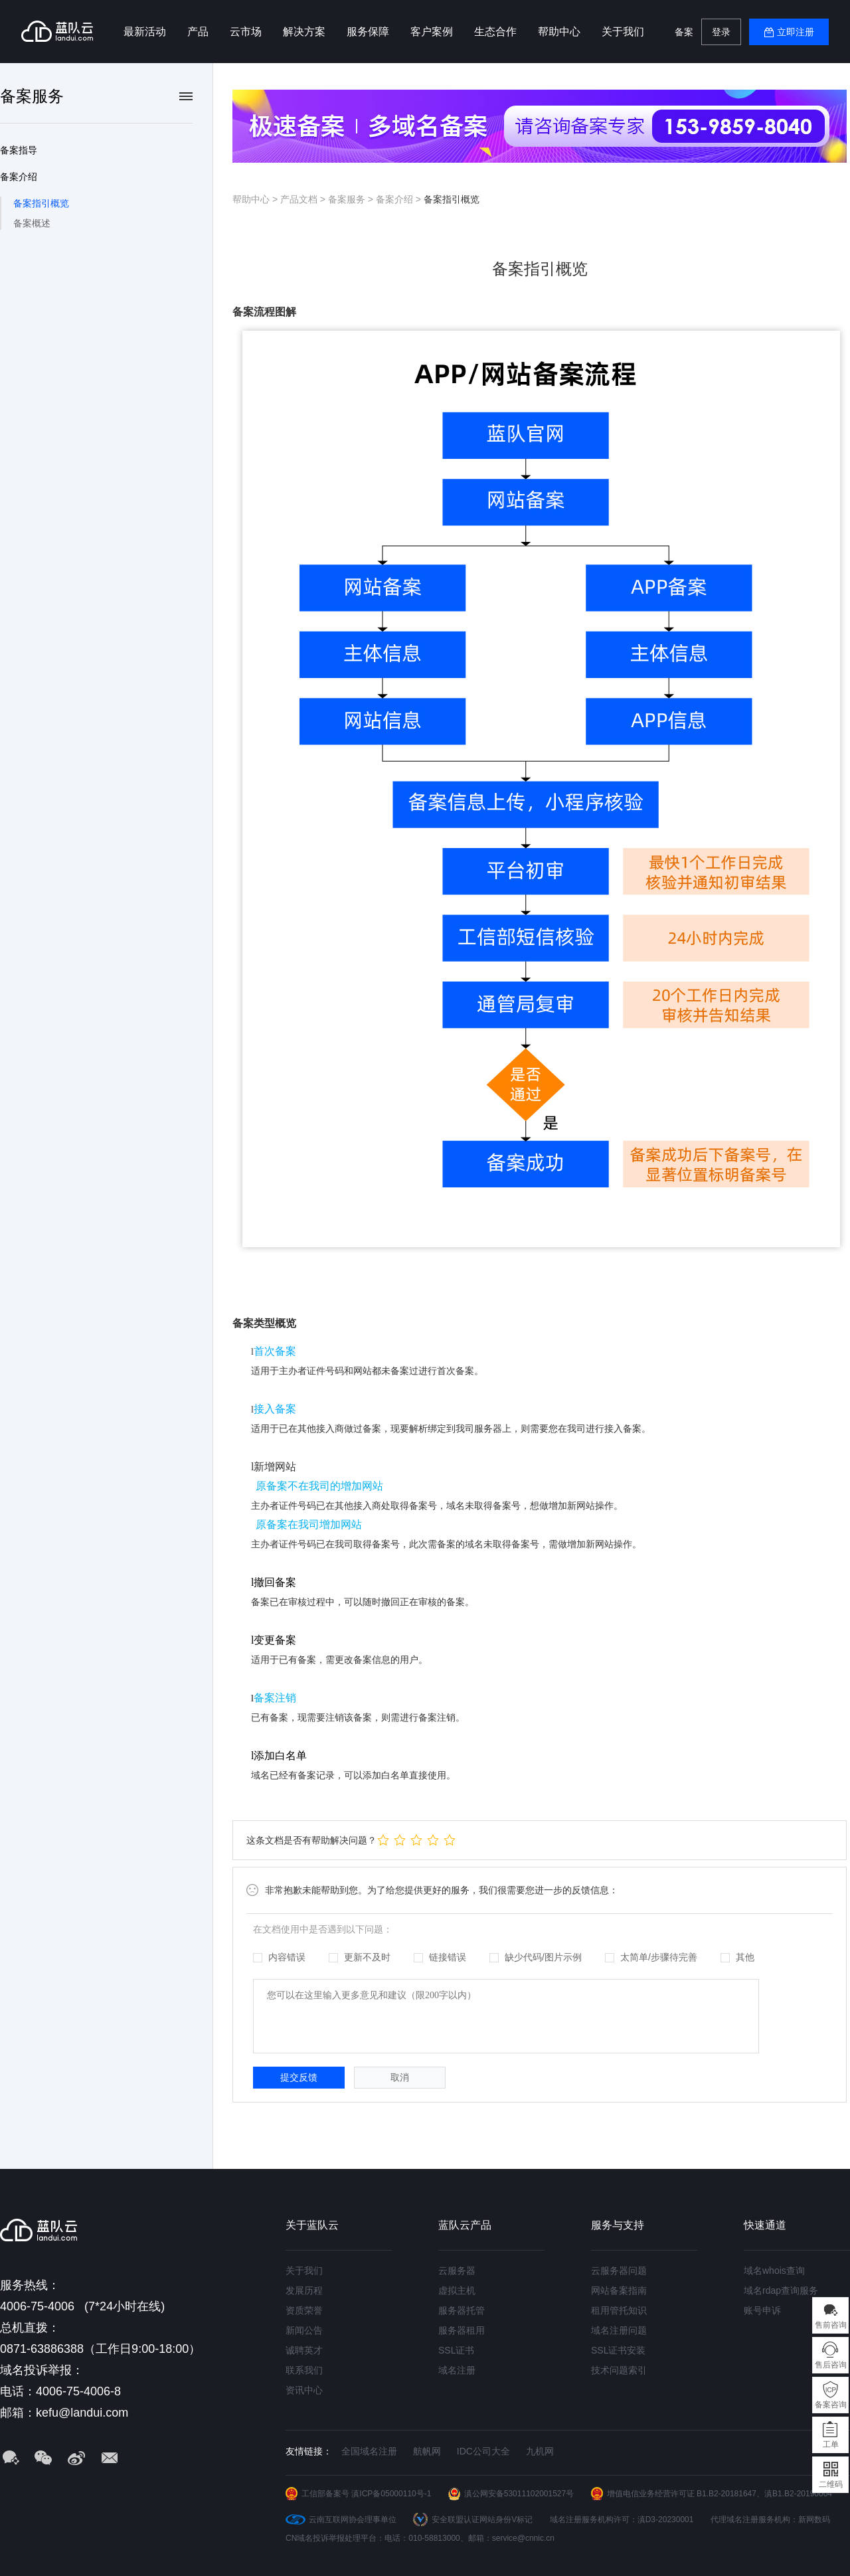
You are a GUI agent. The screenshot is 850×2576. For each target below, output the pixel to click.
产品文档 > (304, 199)
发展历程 (304, 2290)
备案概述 (31, 223)
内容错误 (279, 1957)
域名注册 (456, 2370)
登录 (721, 32)
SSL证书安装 (618, 2350)
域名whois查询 (774, 2270)
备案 (684, 32)
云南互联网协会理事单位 (352, 2519)
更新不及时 (359, 1957)
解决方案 (304, 31)
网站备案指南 (619, 2290)
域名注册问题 (619, 2330)
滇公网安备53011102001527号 (519, 2493)
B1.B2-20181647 (726, 2493)
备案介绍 (18, 176)
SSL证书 (456, 2350)
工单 (831, 2444)
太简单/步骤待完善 (651, 1957)
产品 (198, 31)
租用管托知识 (619, 2310)
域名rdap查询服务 (781, 2290)
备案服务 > (352, 199)
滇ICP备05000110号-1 (391, 2493)
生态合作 (495, 31)
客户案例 (431, 31)
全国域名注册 (369, 2451)
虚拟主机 (456, 2290)
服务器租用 (461, 2330)
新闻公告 (304, 2330)
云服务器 (456, 2270)
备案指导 (18, 150)
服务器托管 (461, 2310)
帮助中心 (559, 31)
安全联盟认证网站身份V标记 (482, 2519)
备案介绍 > (400, 199)
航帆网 (427, 2451)
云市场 (246, 31)
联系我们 (304, 2370)
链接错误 (440, 1957)
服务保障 (368, 31)
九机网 (540, 2451)
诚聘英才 (304, 2350)
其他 (737, 1957)
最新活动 (145, 31)
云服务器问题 (619, 2270)
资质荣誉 (304, 2310)
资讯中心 (304, 2390)
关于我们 (623, 31)
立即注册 (795, 32)
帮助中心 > (256, 199)
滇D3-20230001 (666, 2519)
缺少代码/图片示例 (535, 1957)
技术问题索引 (619, 2370)
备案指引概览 (41, 203)
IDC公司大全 (483, 2451)
